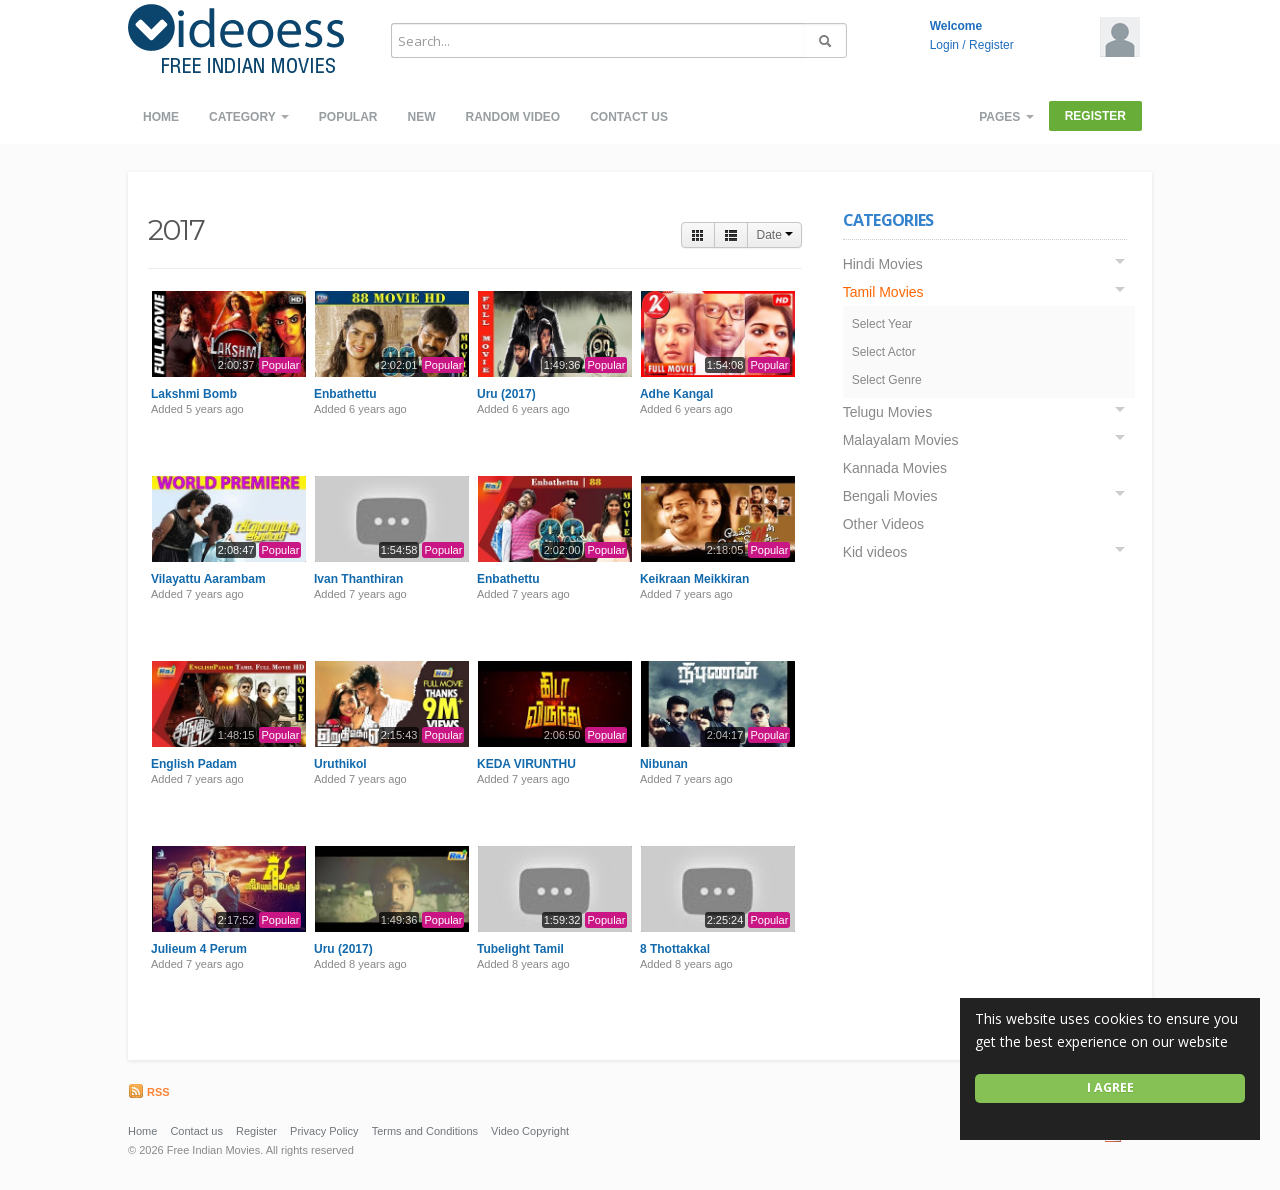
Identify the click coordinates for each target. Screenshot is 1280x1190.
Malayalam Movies (901, 440)
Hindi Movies (883, 264)
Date (774, 235)
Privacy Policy (324, 1131)
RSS (149, 1092)
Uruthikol (340, 764)
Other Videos (883, 524)
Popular (348, 117)
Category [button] (249, 117)
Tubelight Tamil (520, 949)
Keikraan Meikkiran (694, 579)
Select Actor (884, 352)
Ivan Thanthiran (358, 579)
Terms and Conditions (425, 1131)
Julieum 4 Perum (199, 949)
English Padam (194, 764)
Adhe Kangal (676, 394)
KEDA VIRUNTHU (526, 764)
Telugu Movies (888, 412)
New (421, 117)
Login (944, 45)
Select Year (882, 324)
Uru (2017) (506, 394)
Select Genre (887, 380)
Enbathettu (345, 394)
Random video (512, 117)
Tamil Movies (883, 292)
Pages (1006, 117)
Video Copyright (530, 1131)
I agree (1110, 1087)
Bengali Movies (890, 496)
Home (161, 117)
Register (991, 45)
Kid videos (875, 552)
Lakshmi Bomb (194, 394)
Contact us (629, 117)
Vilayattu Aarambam (208, 579)
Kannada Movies (895, 468)
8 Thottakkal (675, 949)
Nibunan (664, 764)
